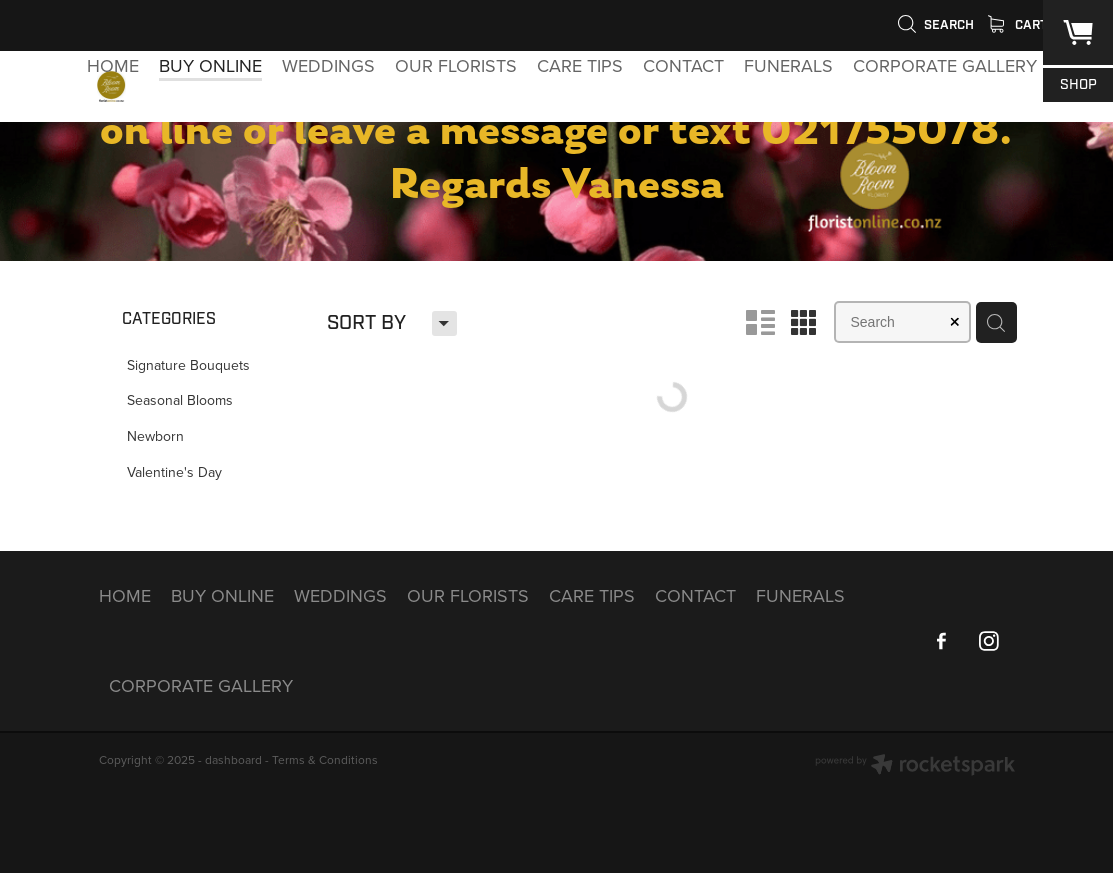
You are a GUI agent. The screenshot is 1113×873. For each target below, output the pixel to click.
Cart (1017, 25)
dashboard (233, 759)
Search (935, 25)
